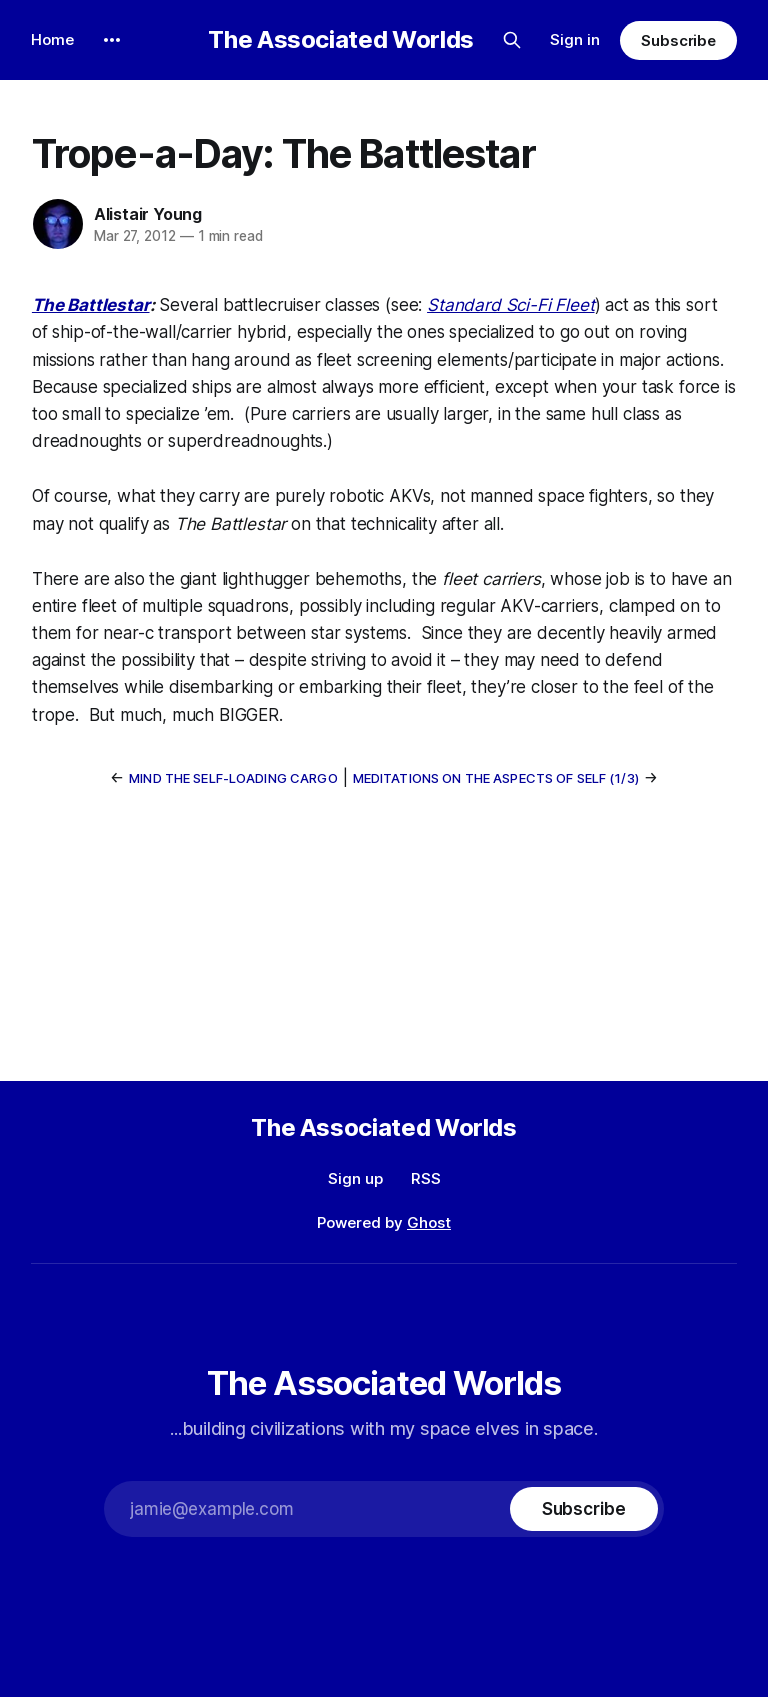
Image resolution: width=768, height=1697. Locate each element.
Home (52, 39)
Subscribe (678, 40)
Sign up (355, 1178)
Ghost (429, 1222)
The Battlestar (91, 305)
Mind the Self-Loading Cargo (233, 778)
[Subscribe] (584, 1509)
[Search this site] (512, 40)
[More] (112, 40)
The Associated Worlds (340, 40)
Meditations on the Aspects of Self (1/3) (496, 778)
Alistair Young (148, 214)
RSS (426, 1178)
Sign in (575, 39)
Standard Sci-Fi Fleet (510, 305)
